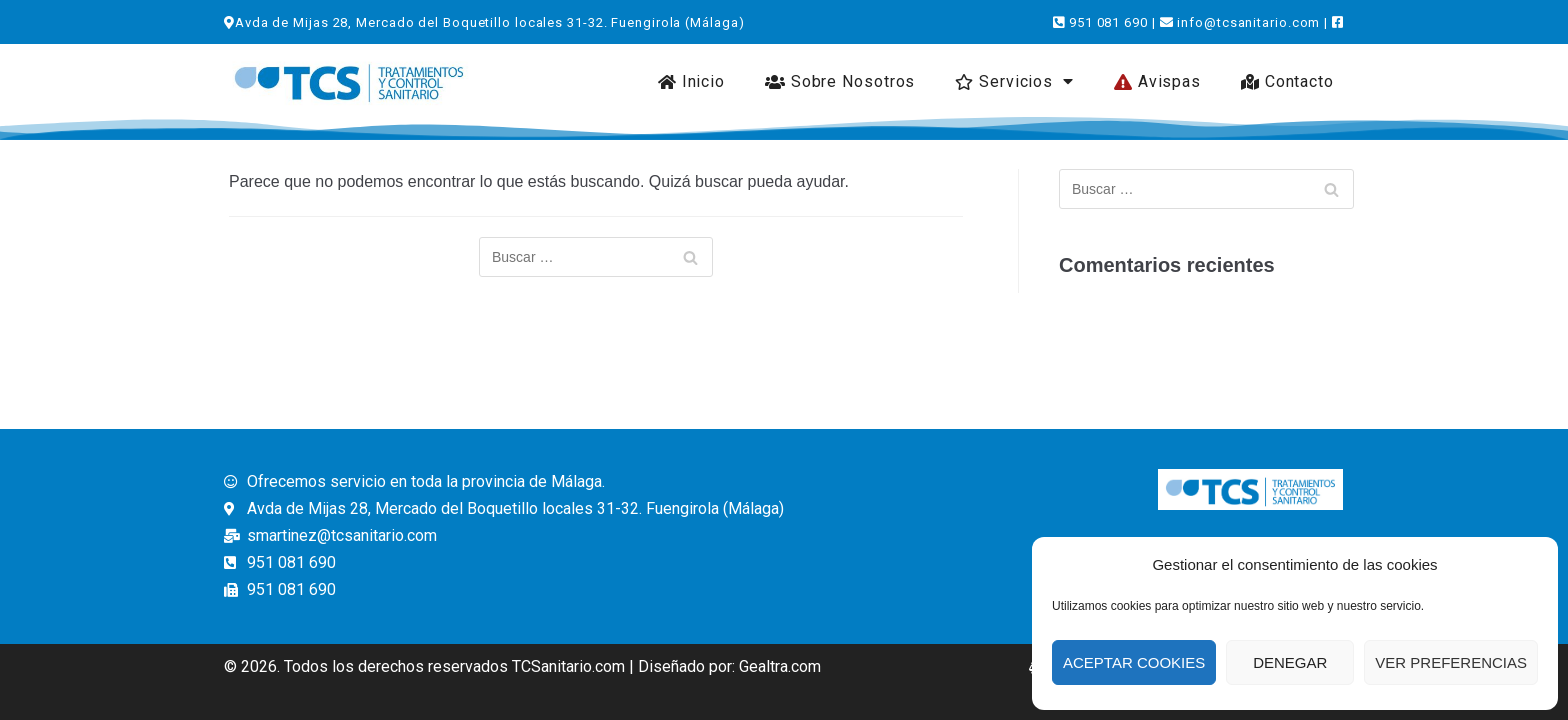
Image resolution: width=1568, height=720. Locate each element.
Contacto (1287, 81)
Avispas (1157, 81)
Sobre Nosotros (840, 81)
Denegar (1290, 662)
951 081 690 (1108, 22)
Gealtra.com (780, 666)
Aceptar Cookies (1134, 662)
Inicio (691, 81)
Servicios (1014, 81)
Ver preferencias (1451, 662)
